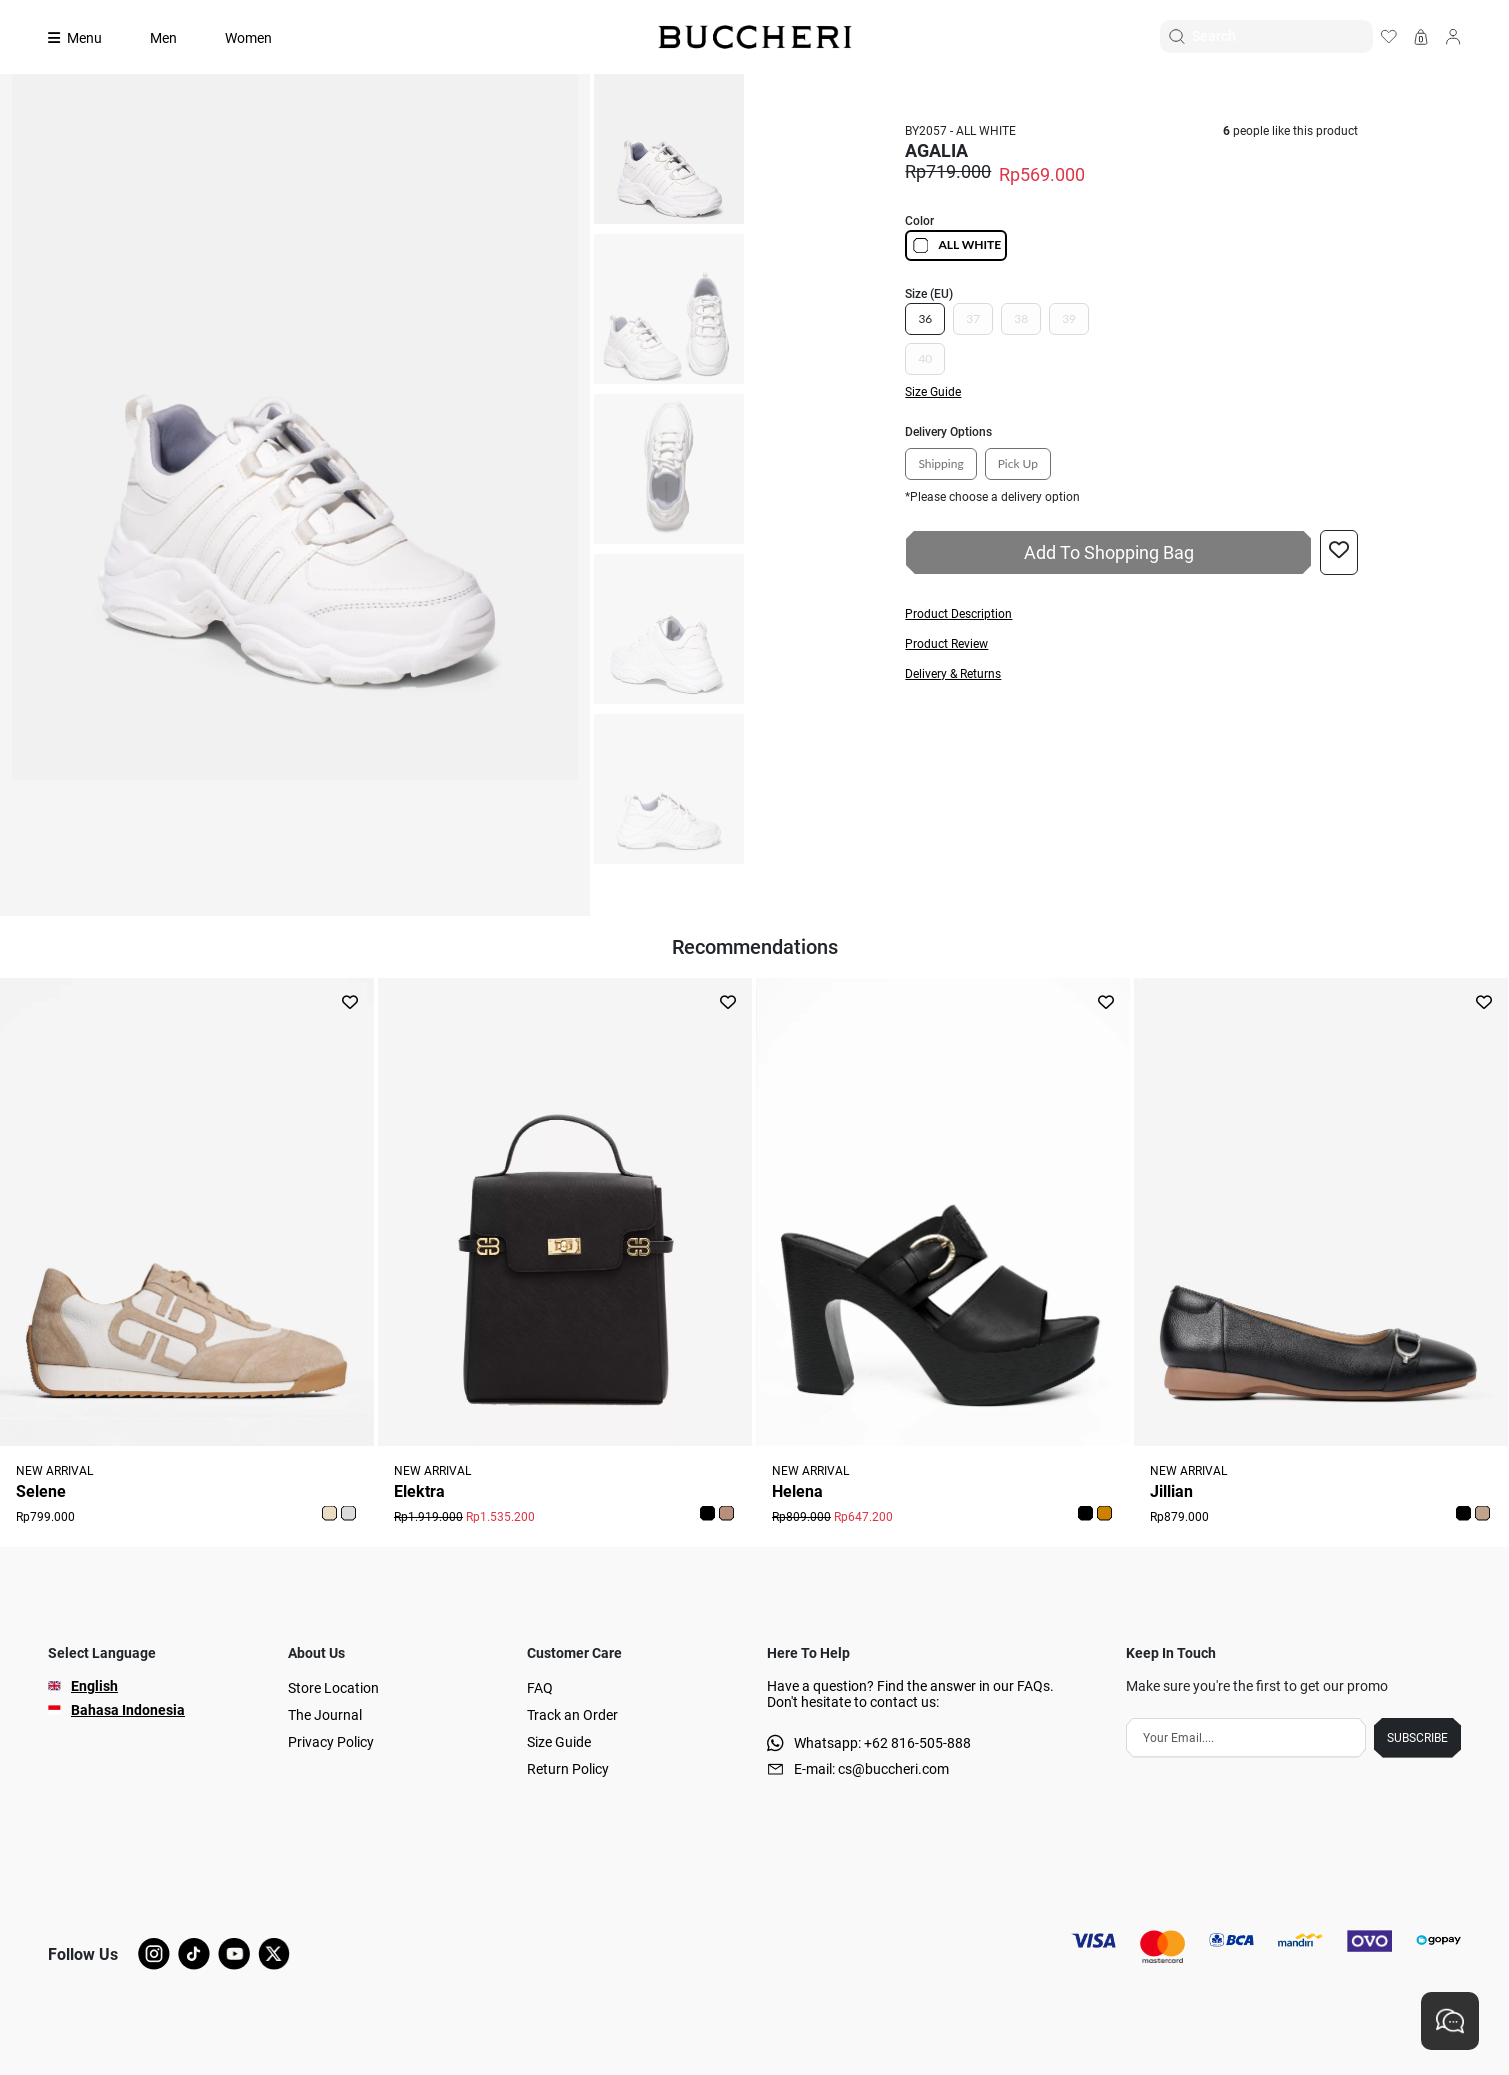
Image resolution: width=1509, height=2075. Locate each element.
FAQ (540, 1688)
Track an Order (572, 1715)
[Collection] (87, 38)
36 (925, 318)
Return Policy (568, 1769)
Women (248, 38)
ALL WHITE (956, 245)
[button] (1131, 614)
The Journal (325, 1715)
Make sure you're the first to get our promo (1257, 1686)
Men (163, 38)
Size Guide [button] (933, 392)
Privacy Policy (331, 1742)
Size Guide (559, 1742)
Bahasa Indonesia (128, 1710)
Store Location (333, 1688)
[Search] (1282, 36)
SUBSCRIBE (1417, 1738)
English (94, 1686)
